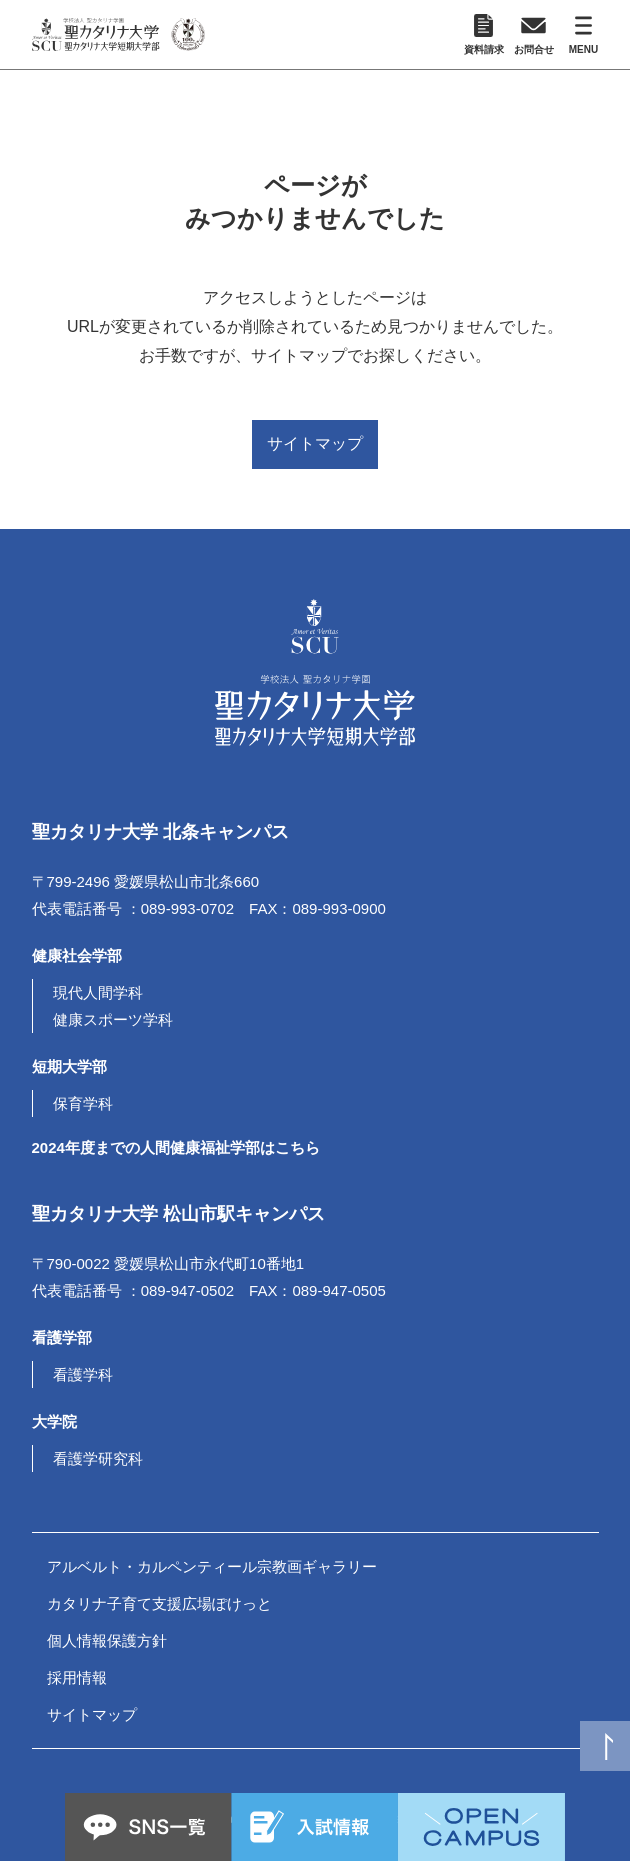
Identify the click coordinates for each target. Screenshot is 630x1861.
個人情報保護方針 (107, 1640)
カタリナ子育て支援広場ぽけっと (159, 1603)
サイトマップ (315, 443)
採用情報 (77, 1677)
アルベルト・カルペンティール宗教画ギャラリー (212, 1566)
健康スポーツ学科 (113, 1019)
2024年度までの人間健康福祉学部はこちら (176, 1147)
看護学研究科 (98, 1458)
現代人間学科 (98, 992)
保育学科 (83, 1103)
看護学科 (83, 1374)
